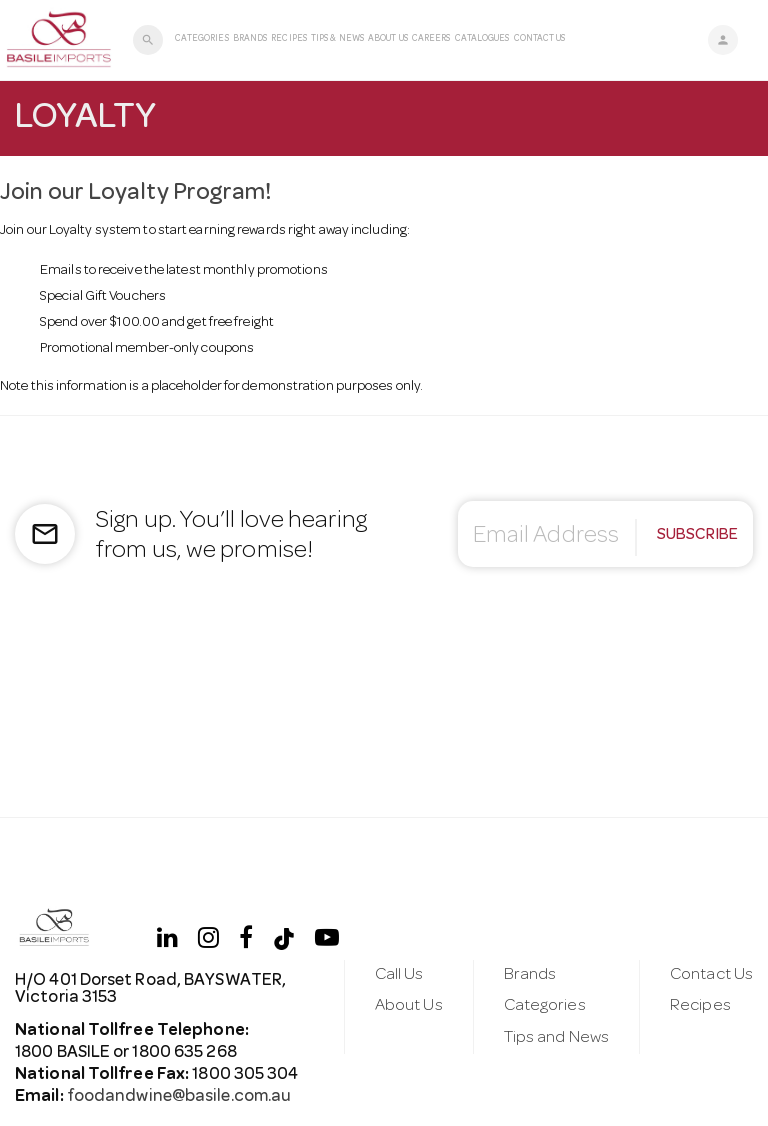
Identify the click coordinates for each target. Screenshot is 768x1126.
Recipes (289, 39)
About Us (388, 39)
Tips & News (337, 39)
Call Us (399, 975)
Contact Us (540, 39)
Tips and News (556, 1038)
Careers (431, 39)
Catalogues (482, 39)
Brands (250, 39)
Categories (202, 39)
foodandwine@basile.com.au (178, 1097)
